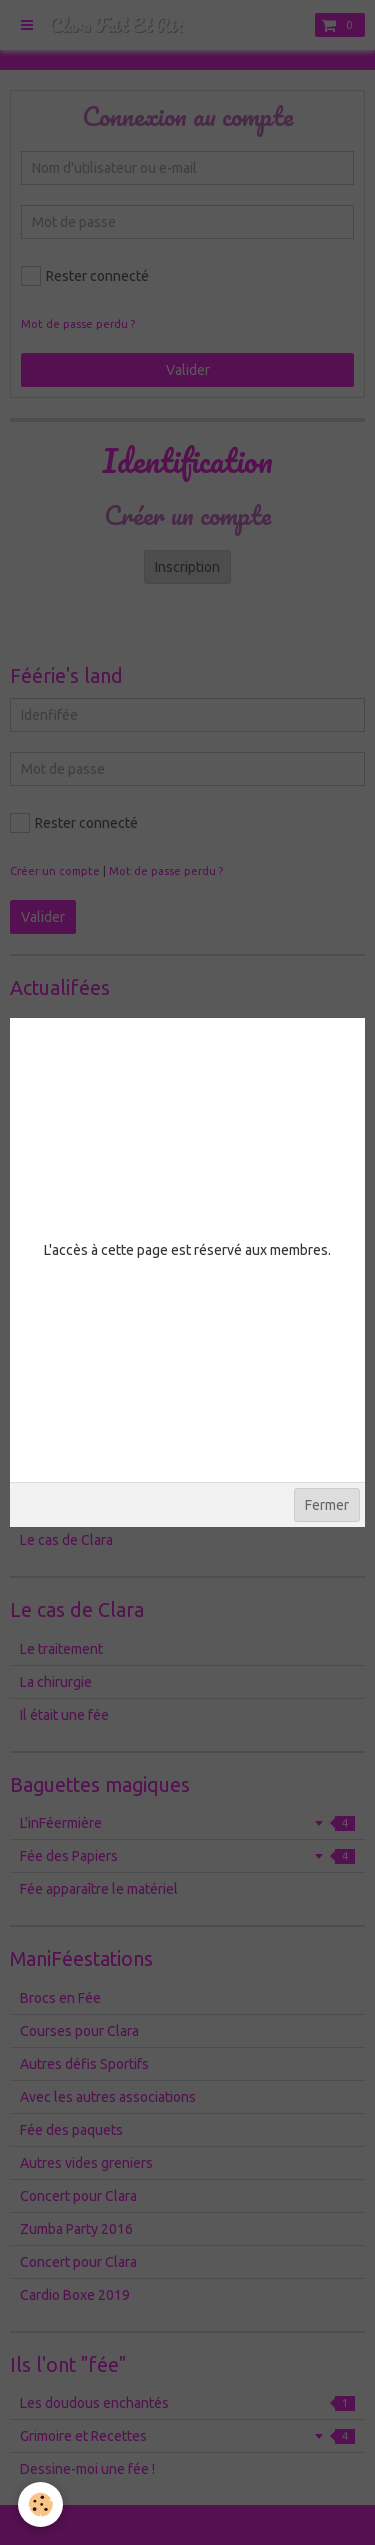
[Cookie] (40, 2504)
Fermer (327, 1505)
